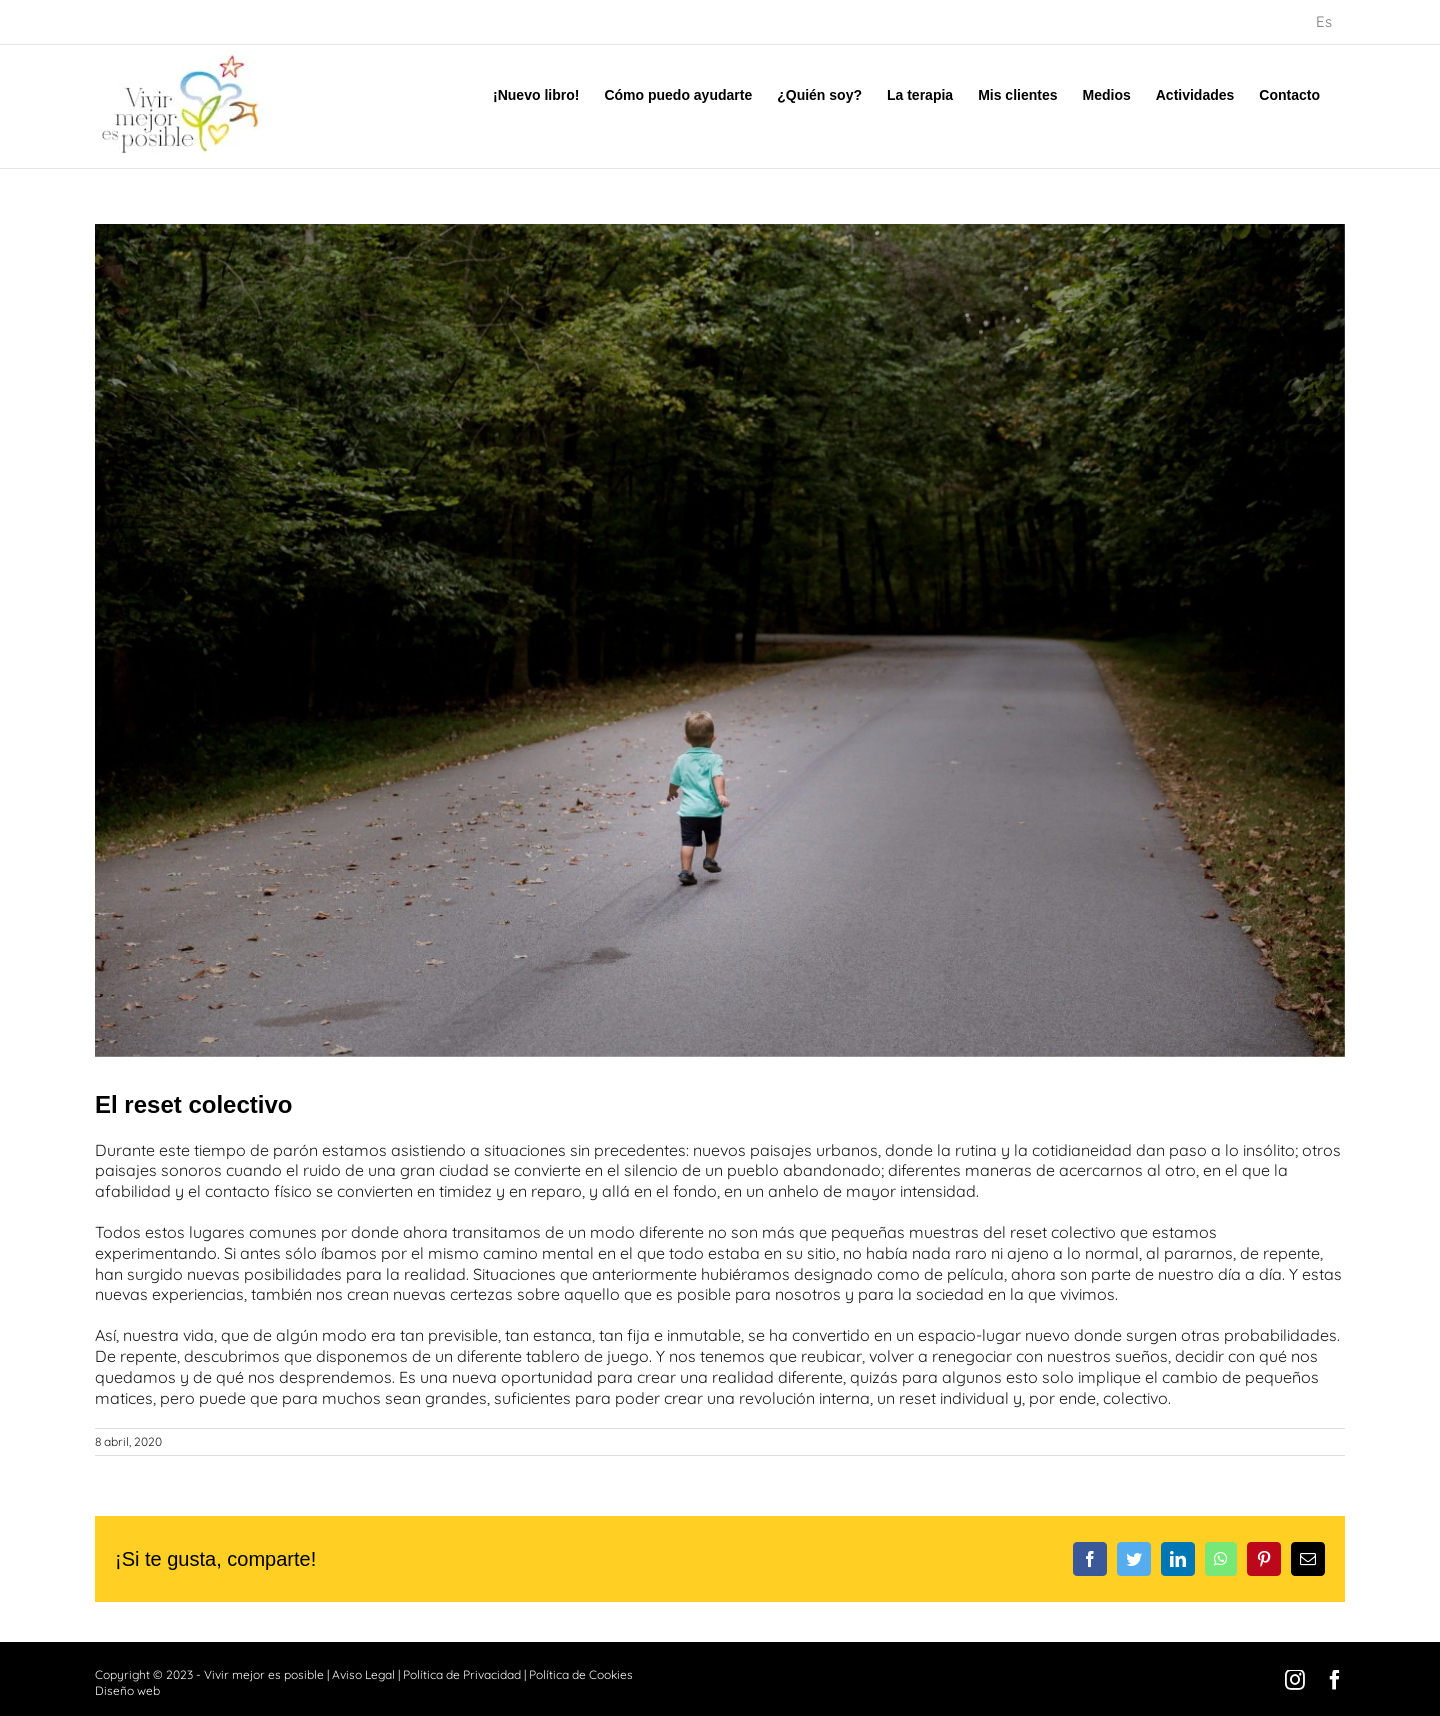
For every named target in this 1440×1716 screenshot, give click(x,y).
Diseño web (127, 1690)
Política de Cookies (581, 1674)
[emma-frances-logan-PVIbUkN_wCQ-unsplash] (720, 640)
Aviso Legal (363, 1674)
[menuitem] (1324, 22)
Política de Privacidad (462, 1674)
